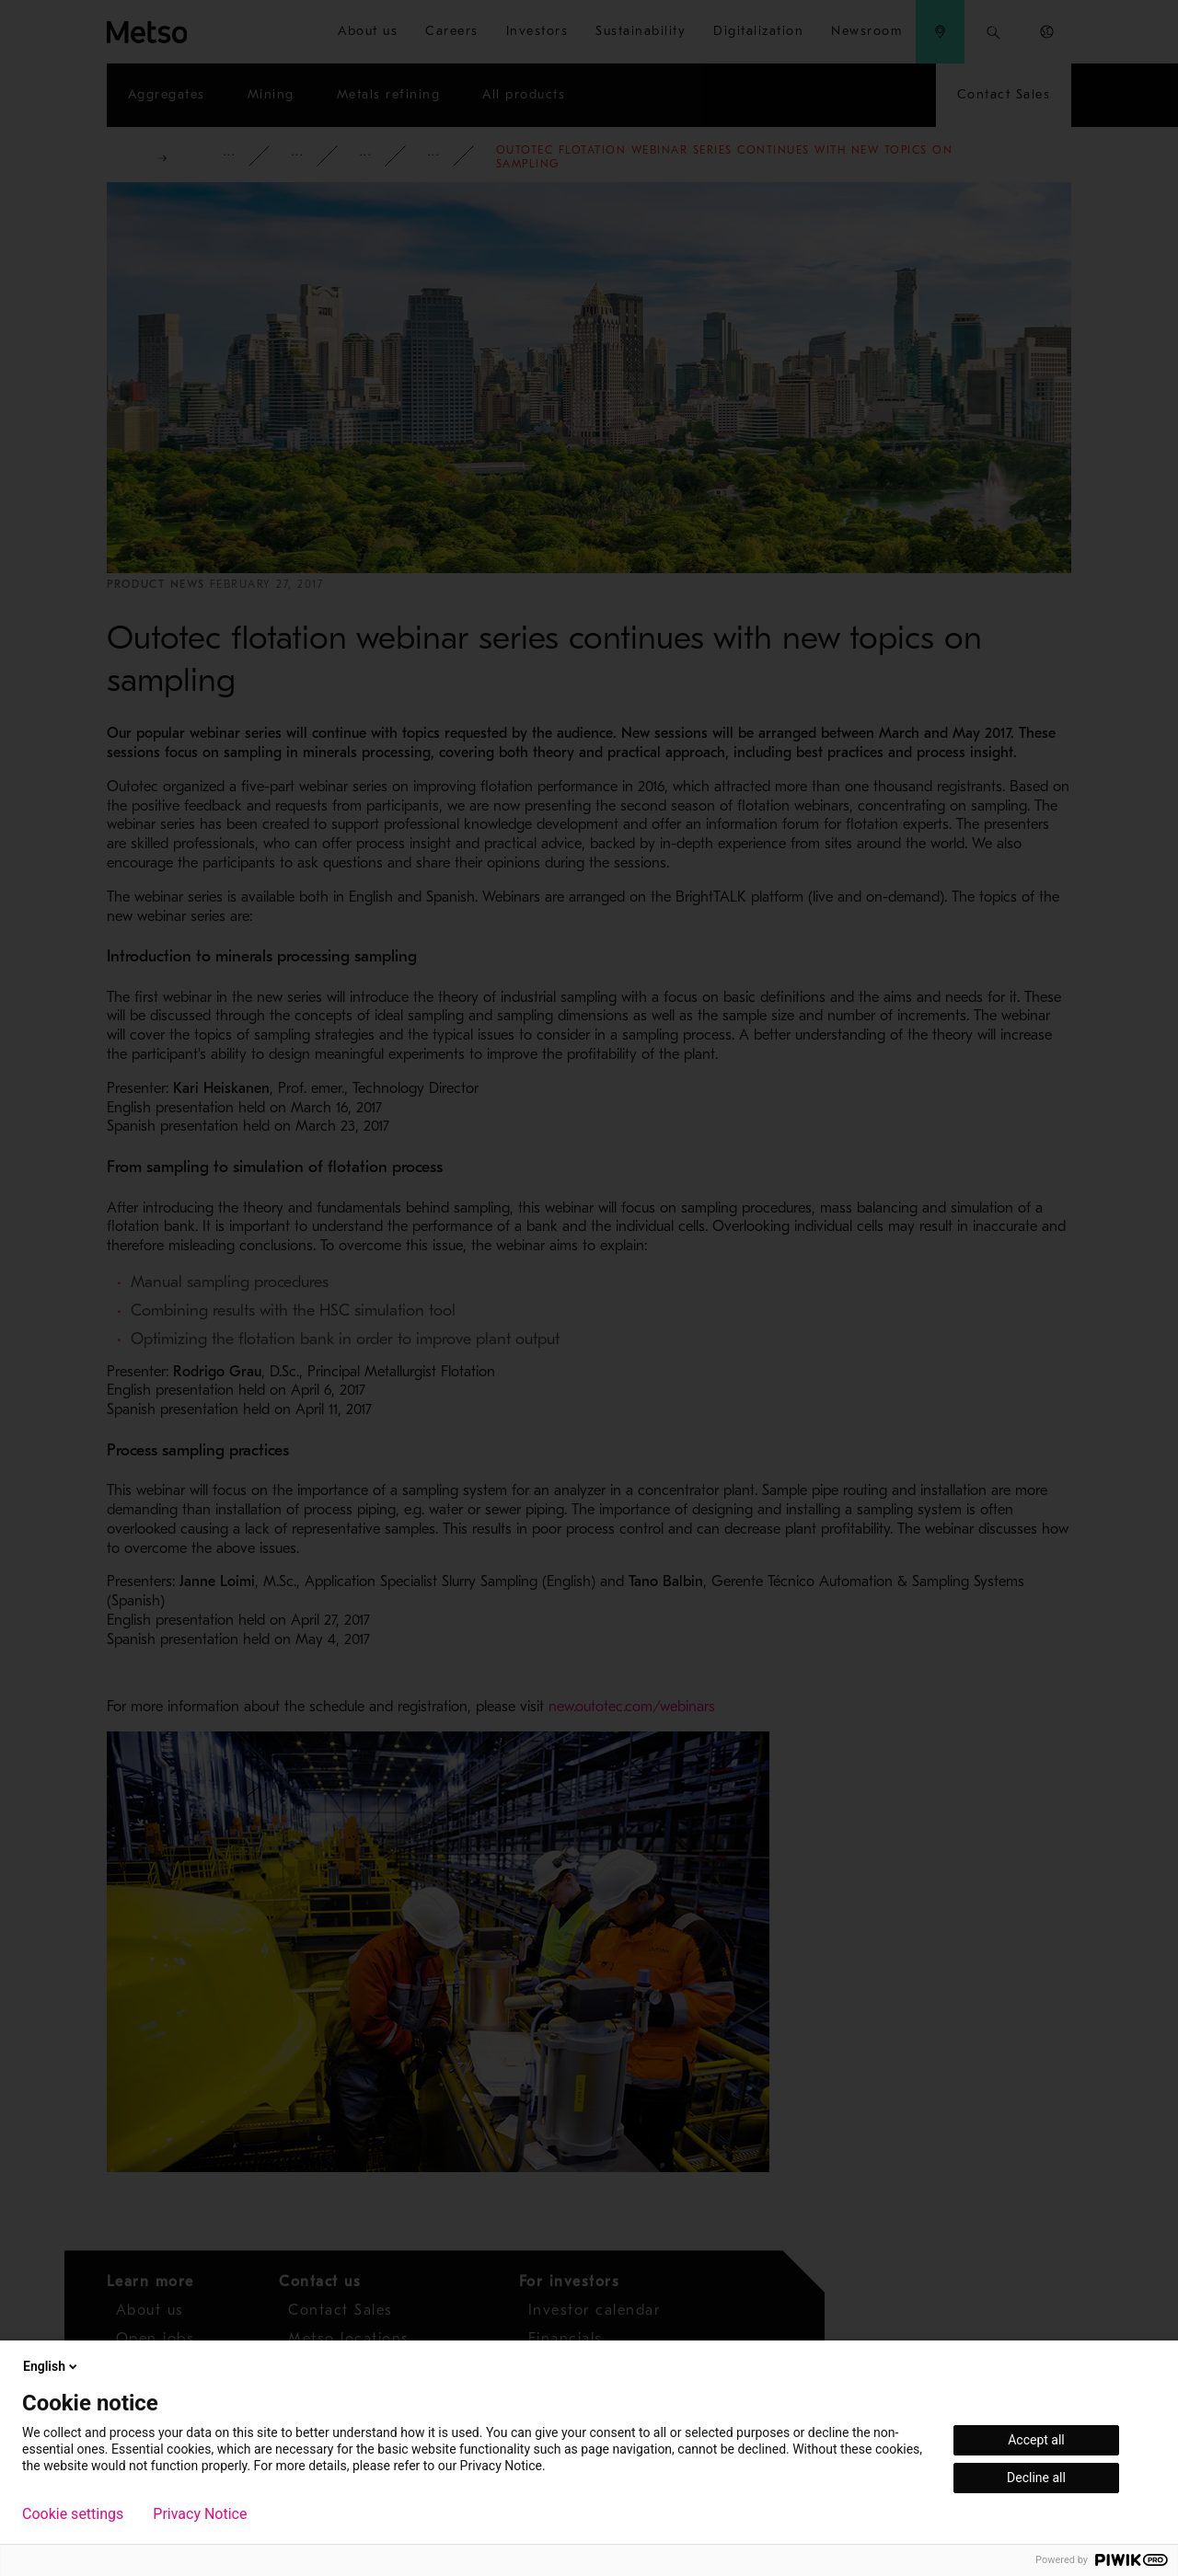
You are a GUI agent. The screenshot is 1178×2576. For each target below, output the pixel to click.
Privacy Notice (200, 2514)
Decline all (1036, 2477)
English (51, 2366)
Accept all (1036, 2439)
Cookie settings (72, 2514)
